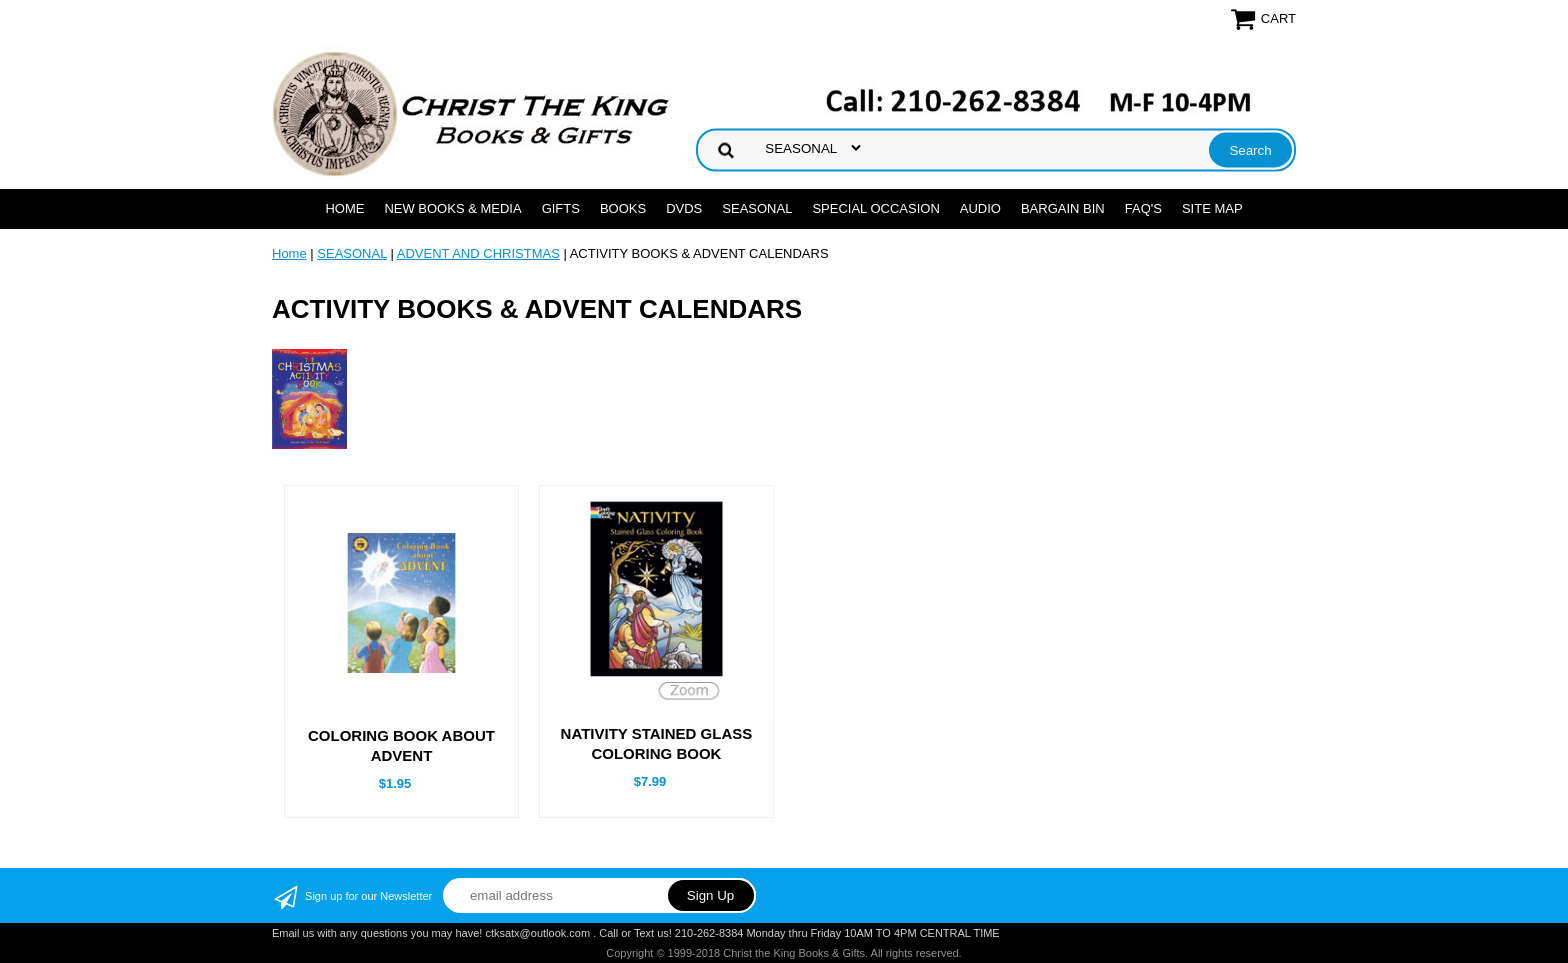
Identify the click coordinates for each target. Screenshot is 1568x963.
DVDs (684, 208)
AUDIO (980, 208)
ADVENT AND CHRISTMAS (478, 253)
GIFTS (561, 208)
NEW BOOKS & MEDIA (452, 208)
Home (344, 208)
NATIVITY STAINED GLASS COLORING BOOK (657, 743)
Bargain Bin (1063, 208)
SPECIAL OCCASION (875, 208)
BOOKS (623, 208)
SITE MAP (1212, 208)
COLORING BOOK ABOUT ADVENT (401, 745)
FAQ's (1143, 208)
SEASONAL (757, 208)
